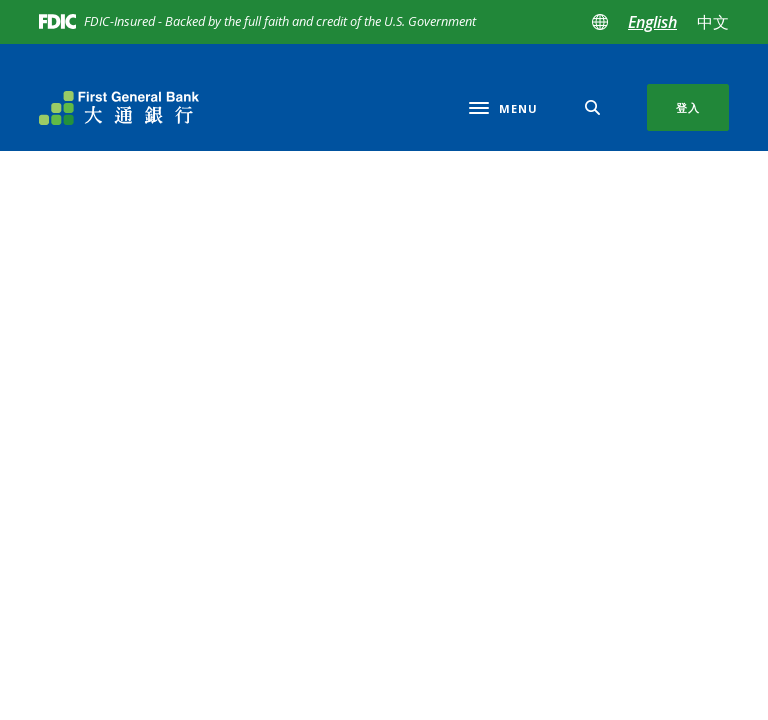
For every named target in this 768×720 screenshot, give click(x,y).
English (652, 22)
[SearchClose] (593, 107)
